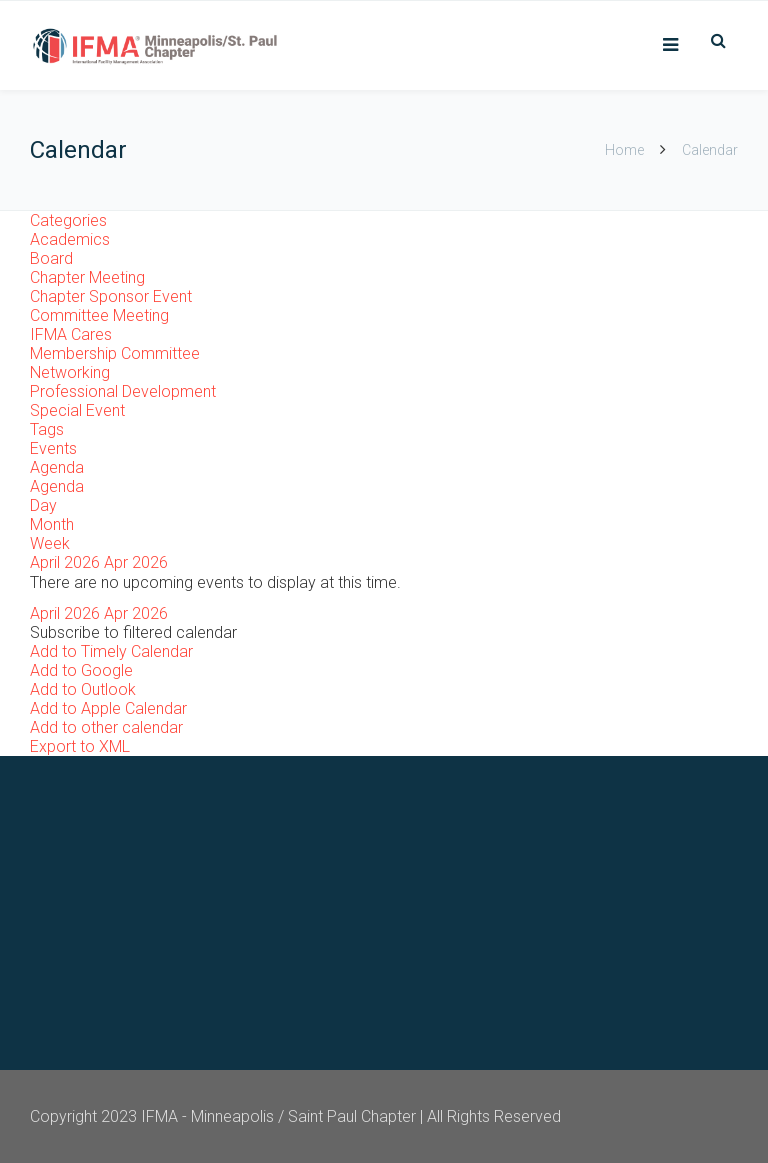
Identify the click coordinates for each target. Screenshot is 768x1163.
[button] (133, 632)
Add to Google (81, 670)
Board (51, 258)
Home (624, 150)
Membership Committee (115, 353)
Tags (47, 429)
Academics (70, 239)
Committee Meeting (99, 315)
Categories (68, 220)
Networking (70, 372)
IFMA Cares (71, 334)
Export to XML (80, 746)
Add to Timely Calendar (111, 651)
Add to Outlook (83, 689)
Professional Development (123, 391)
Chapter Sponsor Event (111, 296)
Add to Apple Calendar (108, 708)
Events (53, 448)
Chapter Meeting (87, 277)
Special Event (77, 410)
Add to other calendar (106, 727)
